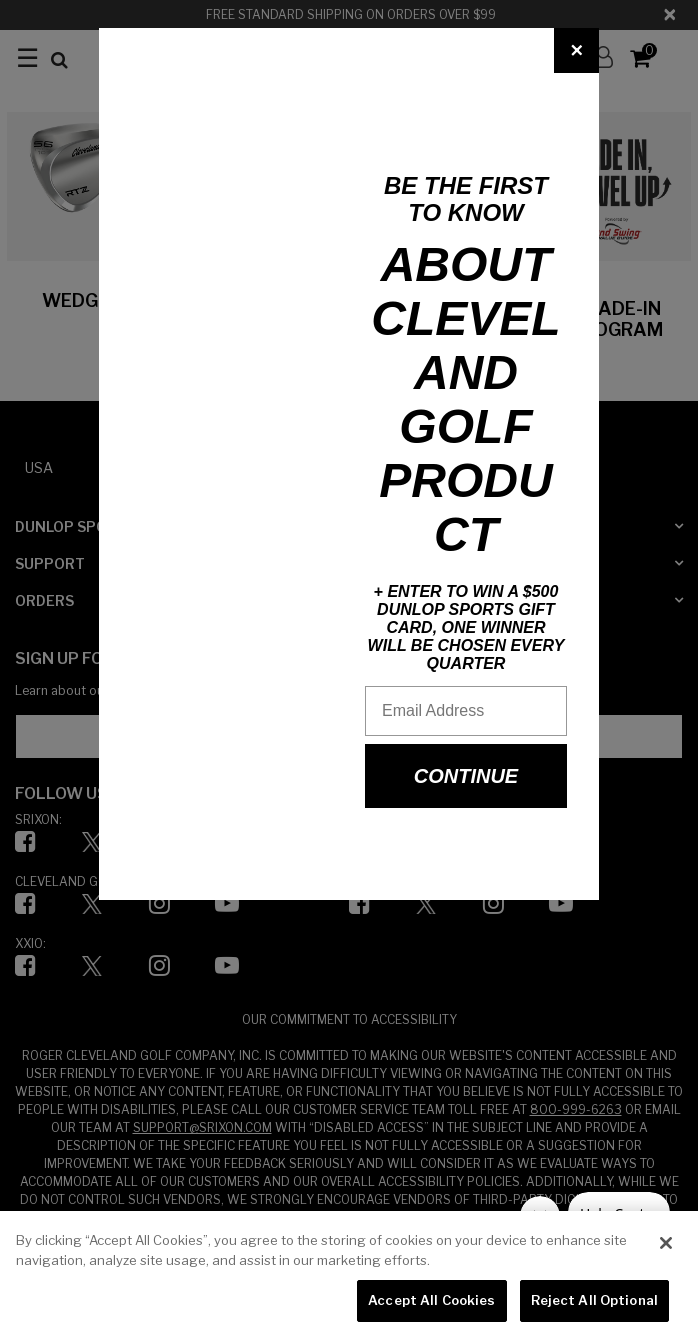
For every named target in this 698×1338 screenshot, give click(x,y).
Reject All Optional (594, 1300)
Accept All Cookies (431, 1300)
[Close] (576, 50)
